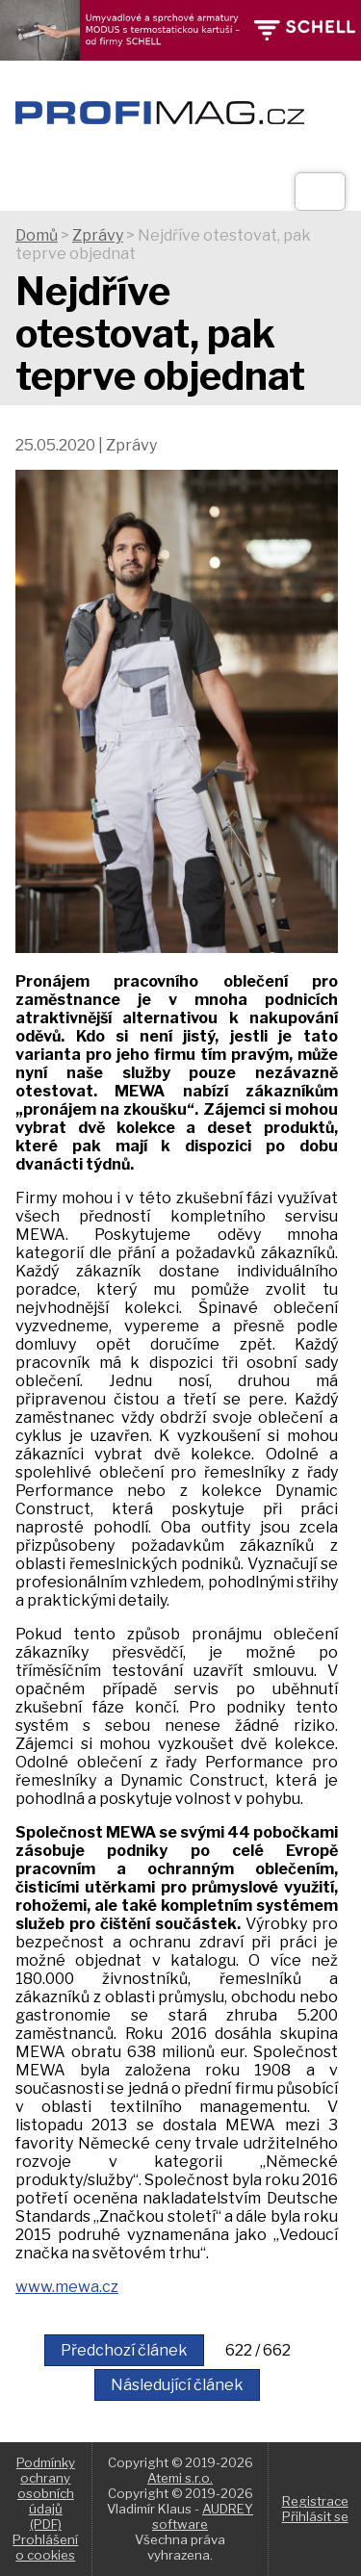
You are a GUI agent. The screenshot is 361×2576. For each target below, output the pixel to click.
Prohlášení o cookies (45, 2547)
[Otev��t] (320, 191)
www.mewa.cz (66, 2287)
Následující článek (177, 2385)
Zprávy (97, 235)
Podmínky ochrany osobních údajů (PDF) (45, 2493)
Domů (36, 235)
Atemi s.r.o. (180, 2478)
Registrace (315, 2501)
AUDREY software (202, 2516)
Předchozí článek (124, 2350)
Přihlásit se (315, 2516)
